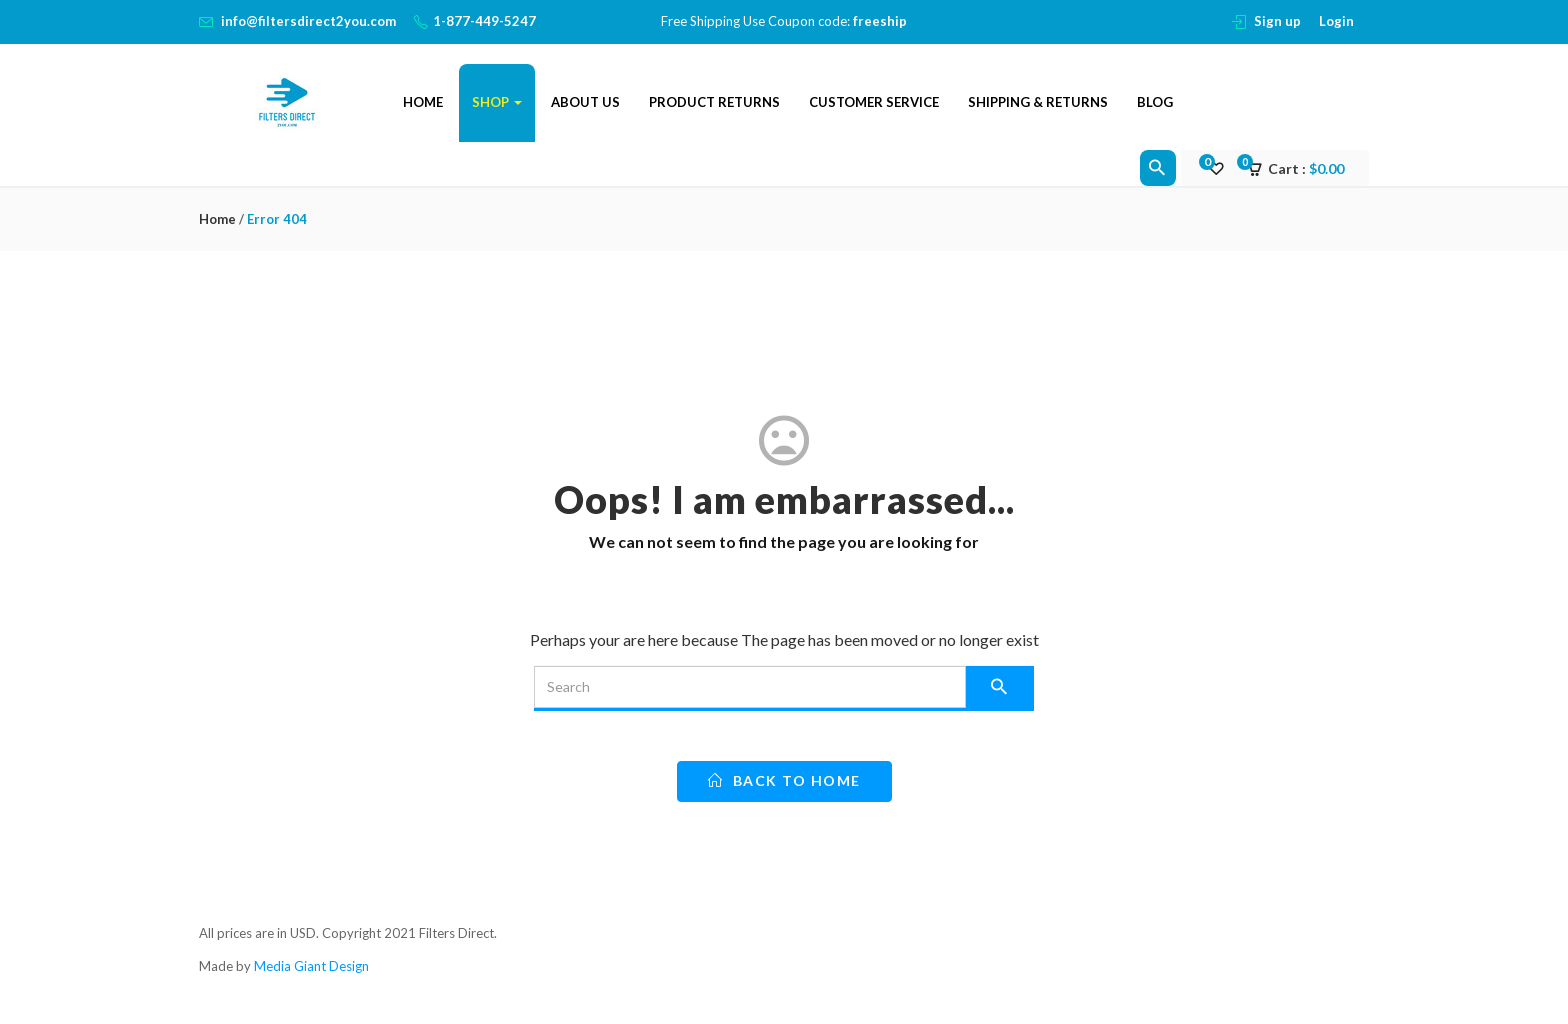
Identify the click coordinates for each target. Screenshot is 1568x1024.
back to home (784, 780)
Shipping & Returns (1038, 102)
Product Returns (714, 102)
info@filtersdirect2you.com (308, 21)
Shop (497, 102)
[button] (1302, 169)
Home (423, 102)
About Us (585, 102)
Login (1336, 21)
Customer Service (874, 102)
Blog (1155, 102)
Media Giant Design (311, 966)
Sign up (1277, 21)
